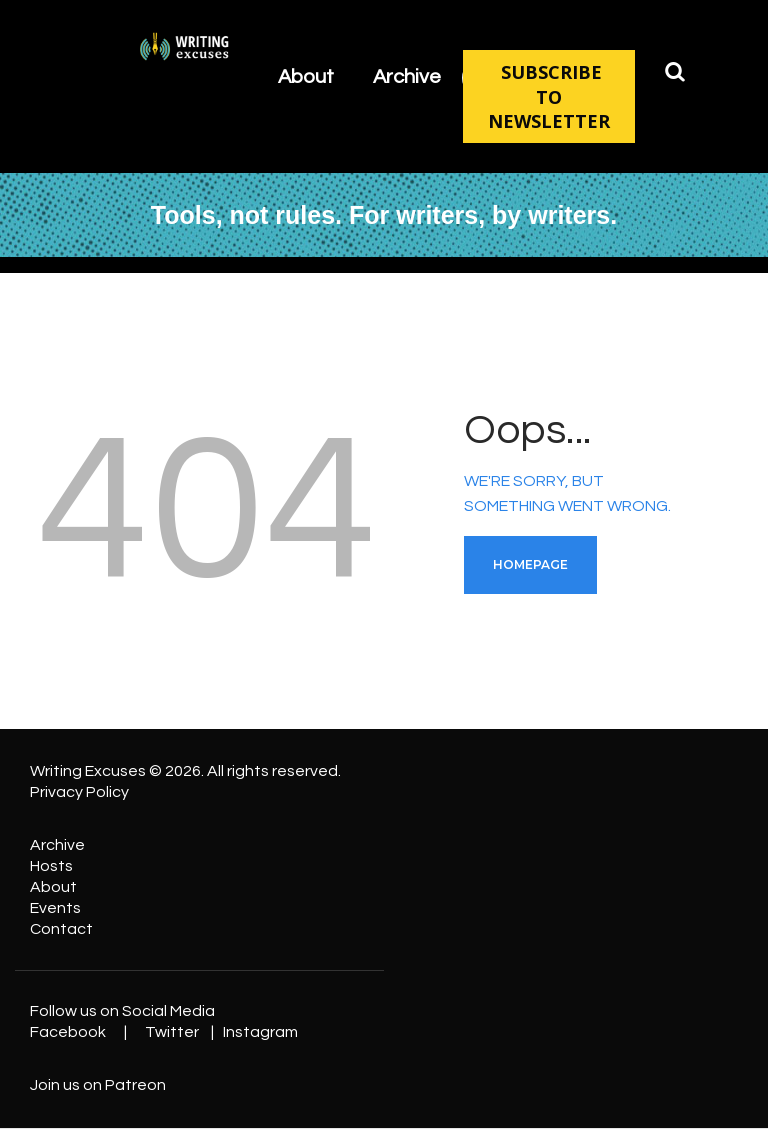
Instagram (260, 1032)
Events (55, 908)
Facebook (68, 1032)
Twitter (172, 1032)
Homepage (530, 564)
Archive (57, 845)
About (53, 887)
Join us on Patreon (98, 1085)
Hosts (51, 866)
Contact (61, 929)
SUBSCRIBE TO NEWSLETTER (549, 96)
